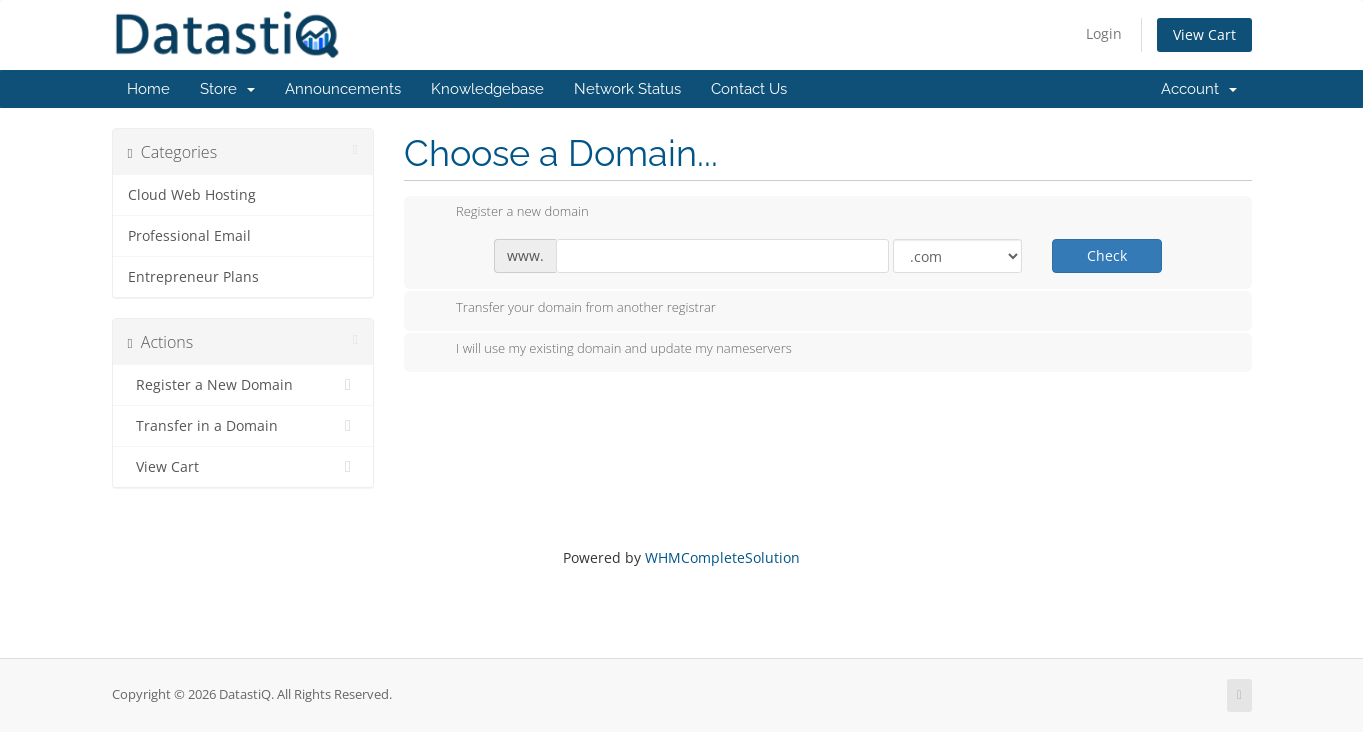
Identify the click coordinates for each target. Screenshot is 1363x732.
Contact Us (749, 89)
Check (1107, 255)
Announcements (343, 89)
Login (1104, 33)
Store (227, 89)
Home (148, 89)
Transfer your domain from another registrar (570, 309)
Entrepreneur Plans (193, 277)
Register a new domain (506, 213)
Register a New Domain (243, 385)
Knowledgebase (487, 89)
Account (1199, 89)
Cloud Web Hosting (192, 195)
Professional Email (189, 236)
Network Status (627, 89)
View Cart (1204, 34)
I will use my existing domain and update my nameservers (608, 350)
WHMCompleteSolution (722, 557)
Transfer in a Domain (243, 426)
